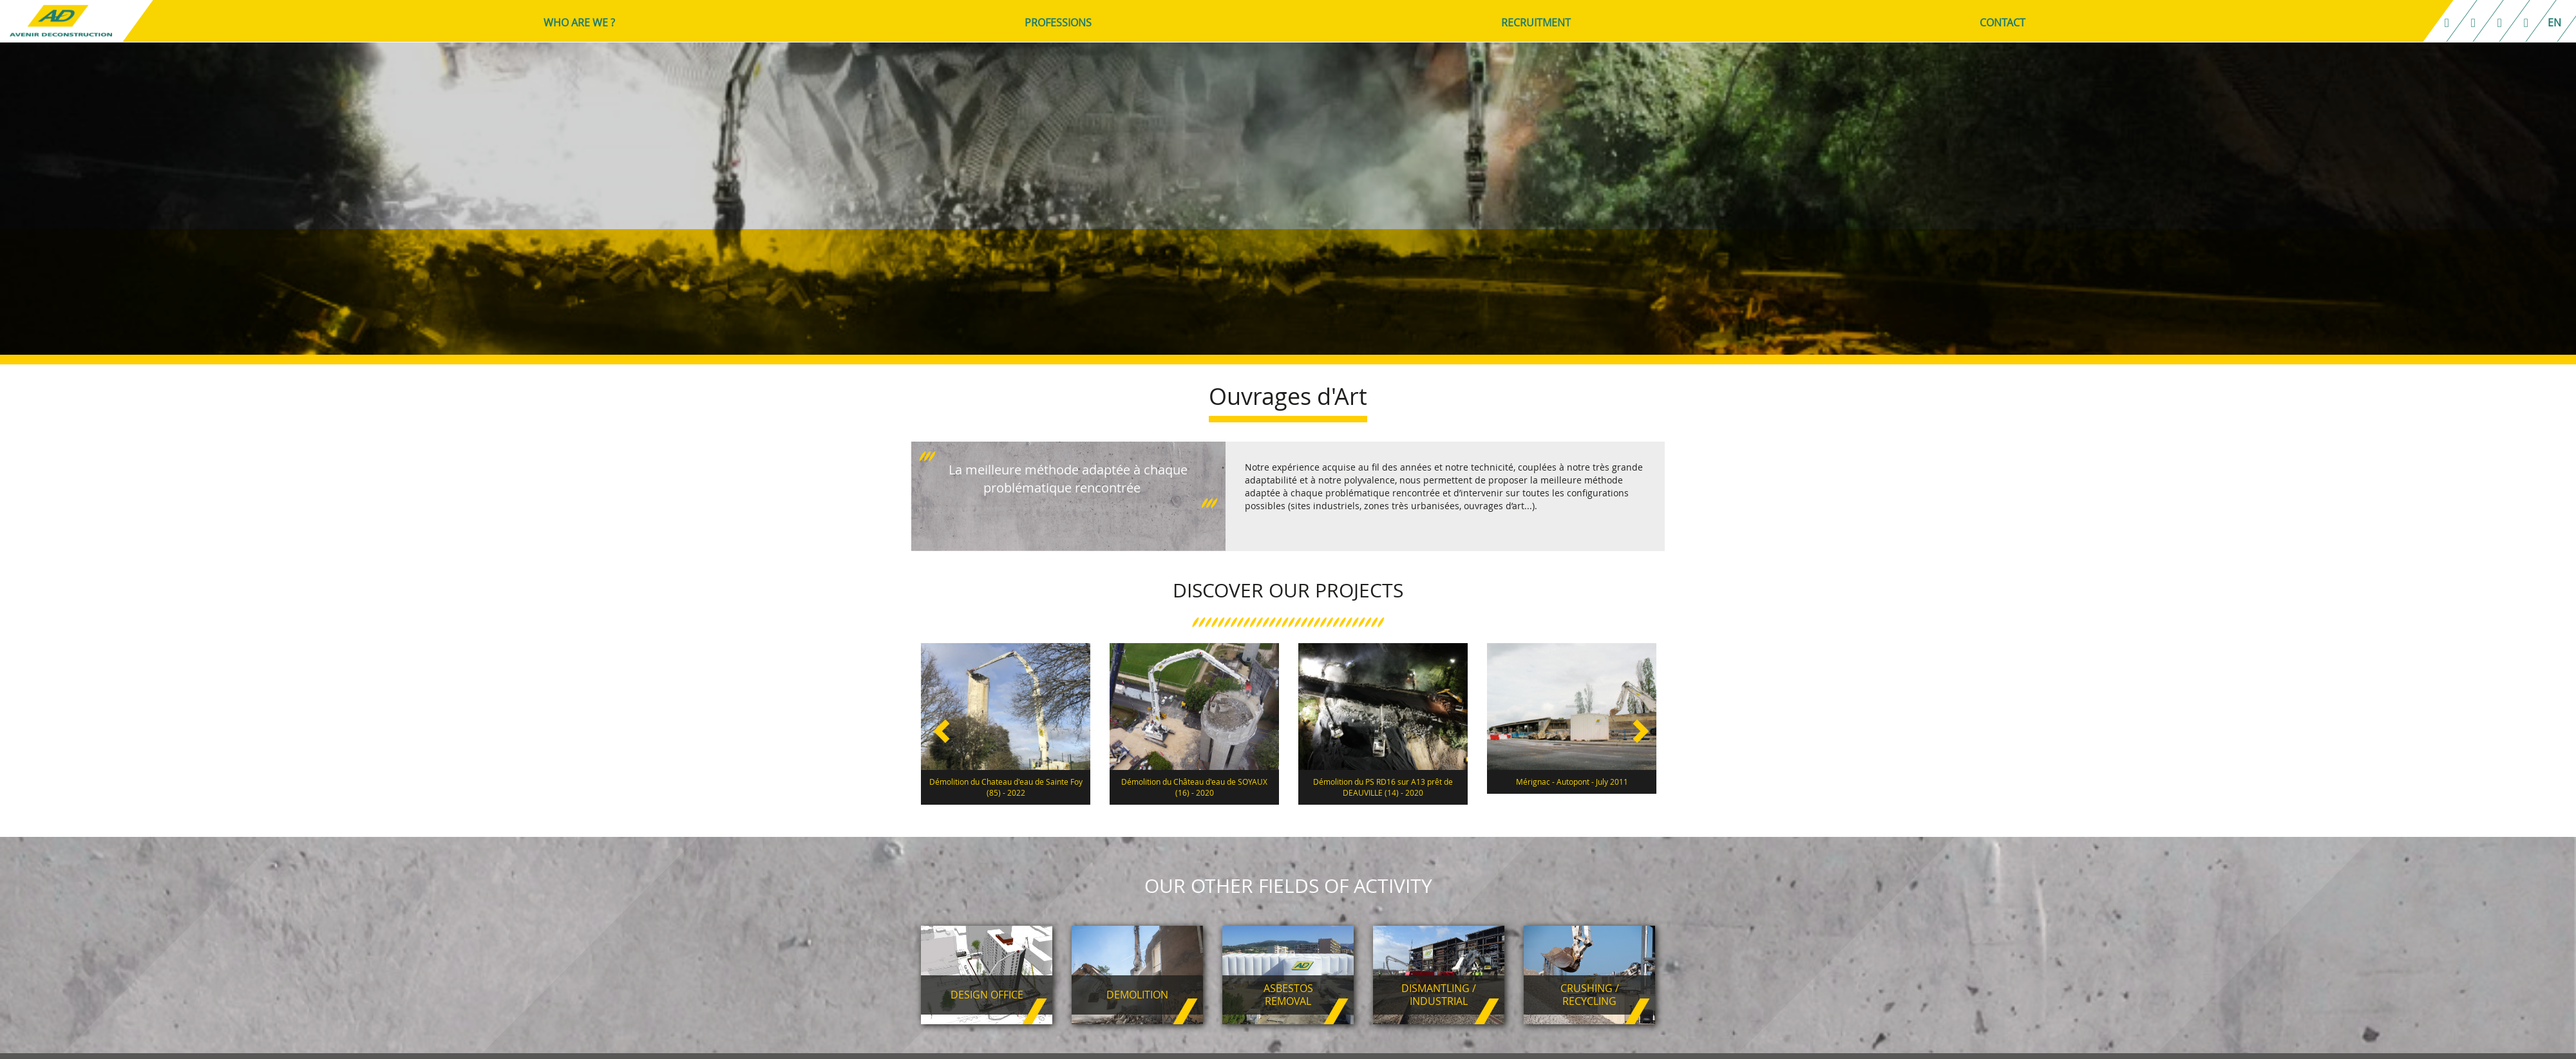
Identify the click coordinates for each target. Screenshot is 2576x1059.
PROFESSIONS (1060, 22)
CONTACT (2004, 22)
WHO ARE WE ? (581, 22)
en (2556, 22)
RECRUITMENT (1538, 22)
